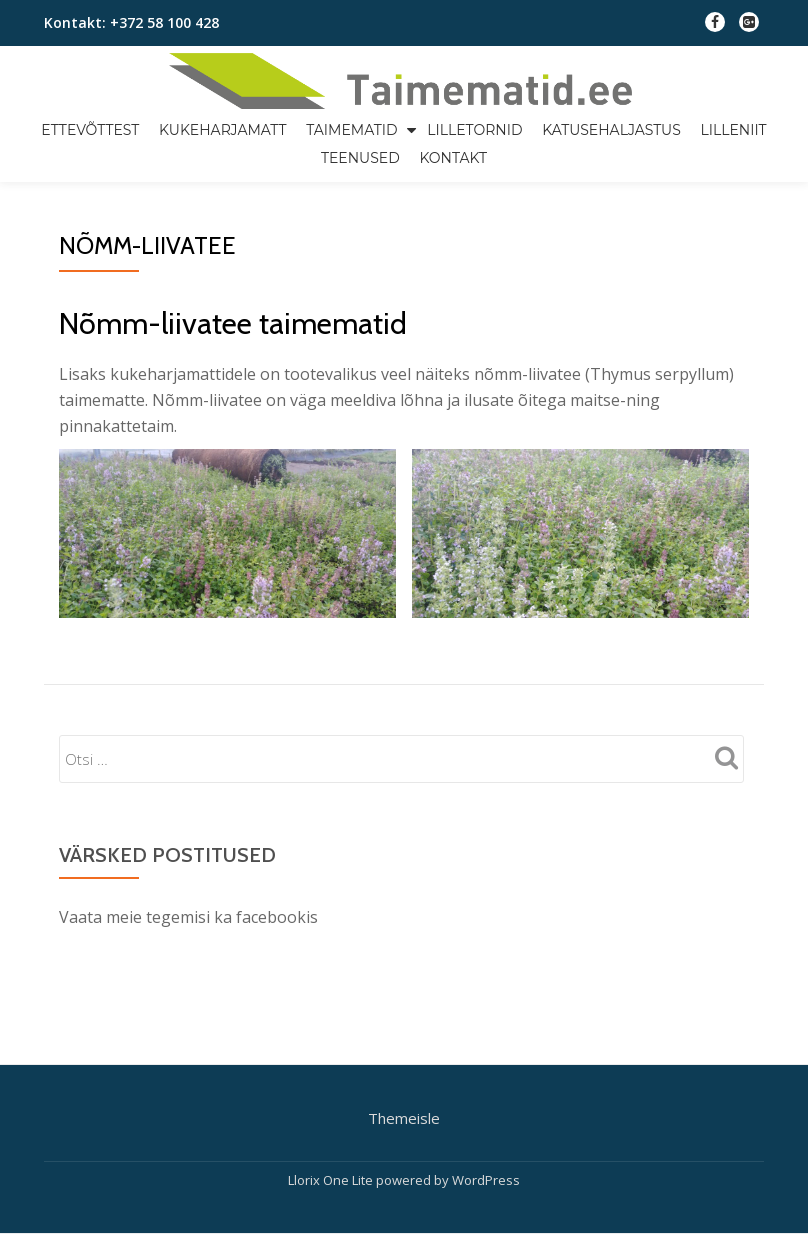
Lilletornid (474, 130)
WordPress (486, 1096)
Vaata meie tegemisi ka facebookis (188, 917)
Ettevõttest (90, 130)
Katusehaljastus (611, 130)
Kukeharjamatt (223, 130)
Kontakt (453, 158)
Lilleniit (733, 130)
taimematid (351, 130)
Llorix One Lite (332, 1096)
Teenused (360, 158)
